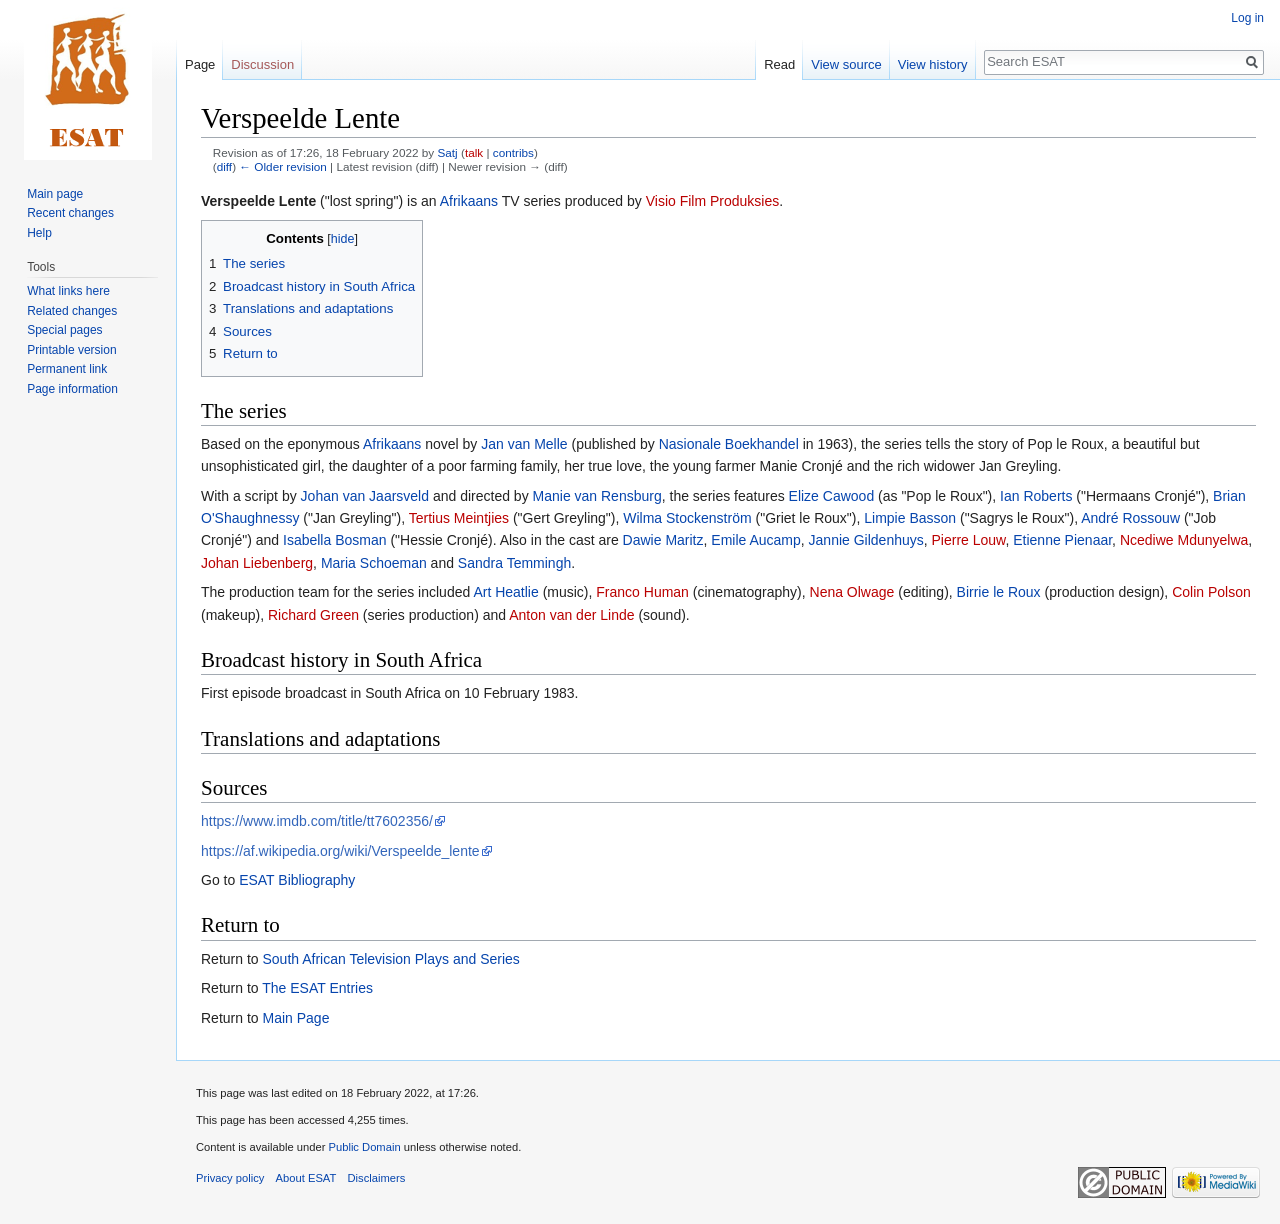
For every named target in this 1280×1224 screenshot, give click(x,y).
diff (224, 166)
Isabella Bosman (335, 540)
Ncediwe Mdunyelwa (1184, 540)
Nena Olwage (852, 592)
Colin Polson (1211, 592)
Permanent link (67, 369)
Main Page (295, 1018)
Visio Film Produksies (713, 201)
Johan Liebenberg (257, 563)
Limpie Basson (910, 518)
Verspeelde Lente (258, 201)
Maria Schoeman (374, 563)
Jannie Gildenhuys (866, 540)
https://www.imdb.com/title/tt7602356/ (317, 821)
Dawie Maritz (663, 540)
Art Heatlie (505, 592)
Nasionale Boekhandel (729, 444)
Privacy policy (230, 1178)
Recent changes (70, 213)
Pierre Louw (969, 540)
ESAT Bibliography (297, 880)
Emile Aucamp (755, 540)
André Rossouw (1130, 518)
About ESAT (306, 1178)
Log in (1247, 18)
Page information (72, 389)
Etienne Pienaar (1062, 540)
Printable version (71, 350)
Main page (55, 194)
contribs (513, 152)
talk (474, 152)
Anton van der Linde (571, 615)
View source (846, 64)
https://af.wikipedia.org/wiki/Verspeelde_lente (340, 851)
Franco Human (642, 592)
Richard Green (313, 615)
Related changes (72, 311)
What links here (68, 291)
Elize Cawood (832, 496)
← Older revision (283, 166)
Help (39, 233)
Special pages (64, 330)
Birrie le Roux (999, 592)
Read (779, 64)
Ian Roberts (1036, 496)
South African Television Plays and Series (390, 959)
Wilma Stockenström (687, 518)
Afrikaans (469, 201)
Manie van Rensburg (597, 496)
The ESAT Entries (317, 988)
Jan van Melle (524, 444)
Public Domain (364, 1147)
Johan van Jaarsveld (365, 496)
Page (200, 64)
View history (933, 64)
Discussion (262, 64)
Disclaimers (377, 1178)
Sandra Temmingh (514, 563)
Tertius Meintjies (459, 518)
